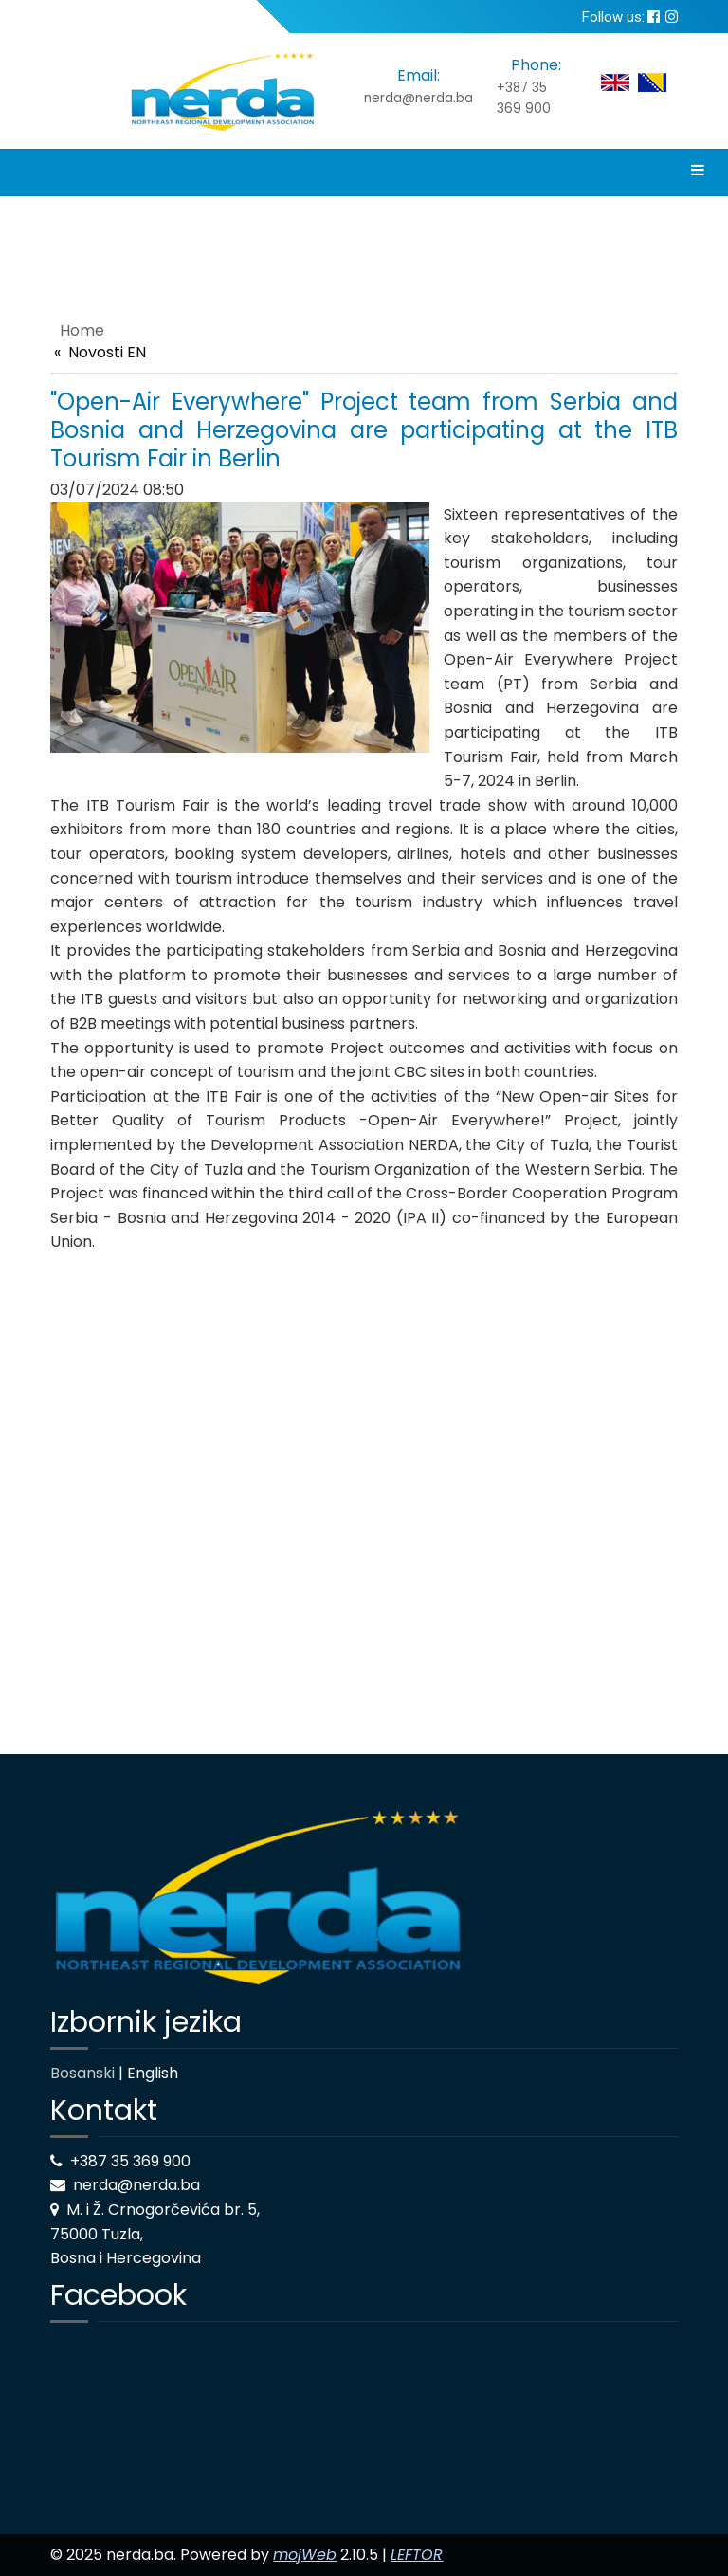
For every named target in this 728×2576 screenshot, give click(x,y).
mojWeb (305, 2555)
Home (82, 330)
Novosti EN (107, 352)
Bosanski (82, 2073)
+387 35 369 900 (524, 98)
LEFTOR (417, 2555)
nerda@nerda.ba (418, 98)
